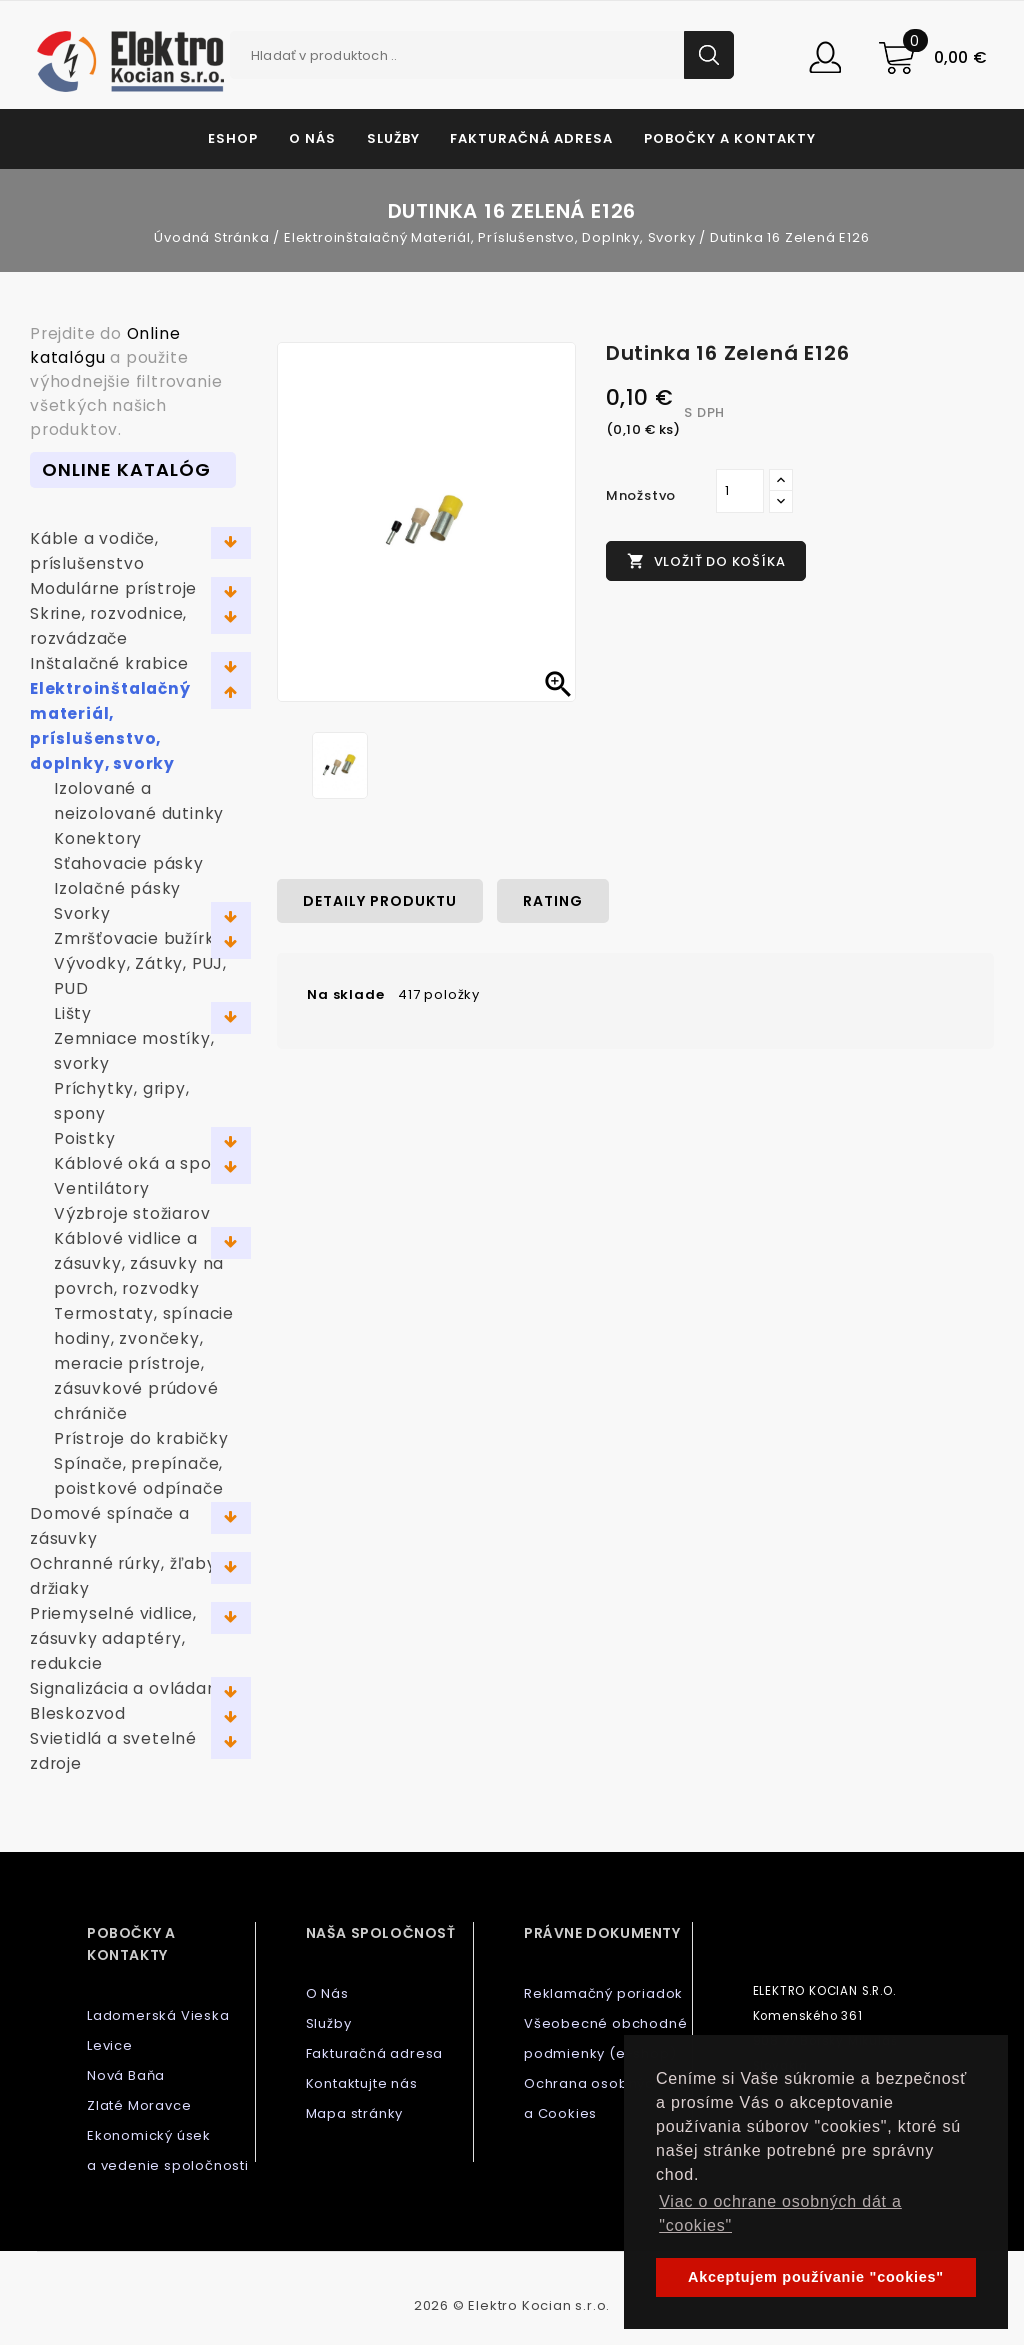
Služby (393, 138)
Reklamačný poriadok (603, 1993)
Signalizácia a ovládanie (131, 1688)
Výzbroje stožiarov (132, 1213)
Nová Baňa (126, 2075)
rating (553, 901)
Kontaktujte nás (362, 2083)
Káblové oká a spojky (144, 1163)
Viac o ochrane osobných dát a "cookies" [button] (780, 2213)
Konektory (98, 838)
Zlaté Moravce (139, 2105)
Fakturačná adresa (531, 138)
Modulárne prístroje (113, 588)
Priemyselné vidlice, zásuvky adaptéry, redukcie (113, 1638)
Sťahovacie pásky (129, 863)
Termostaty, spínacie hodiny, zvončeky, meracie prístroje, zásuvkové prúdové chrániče (144, 1363)
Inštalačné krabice (109, 663)
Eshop (233, 138)
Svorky (82, 913)
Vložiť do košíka (706, 561)
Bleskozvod (78, 1713)
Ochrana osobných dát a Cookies (607, 2098)
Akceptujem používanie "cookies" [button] (816, 2277)
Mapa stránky (355, 2113)
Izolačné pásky (117, 888)
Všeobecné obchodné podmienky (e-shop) (605, 2038)
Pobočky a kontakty (730, 138)
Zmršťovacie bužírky (139, 938)
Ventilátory (102, 1188)
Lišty (73, 1013)
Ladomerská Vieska (158, 2015)
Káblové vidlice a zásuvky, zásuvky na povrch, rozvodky (139, 1263)
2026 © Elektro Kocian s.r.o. (512, 2305)
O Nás (312, 138)
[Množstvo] (740, 491)
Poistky (85, 1138)
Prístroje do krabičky (141, 1438)
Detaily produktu (380, 901)
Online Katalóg (126, 469)
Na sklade (345, 994)
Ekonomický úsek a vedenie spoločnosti (168, 2150)
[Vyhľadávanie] (482, 55)
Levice (110, 2045)
